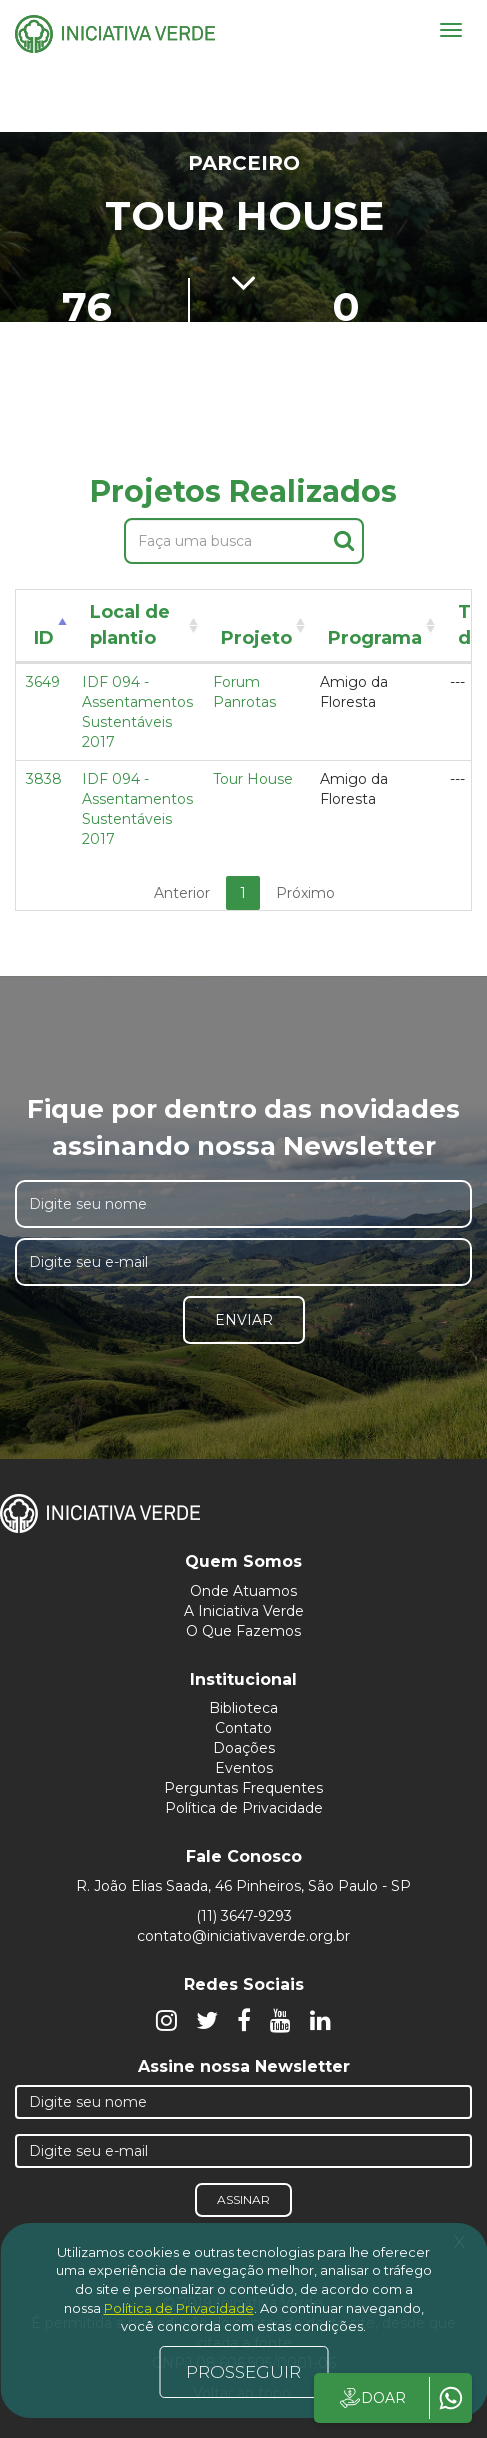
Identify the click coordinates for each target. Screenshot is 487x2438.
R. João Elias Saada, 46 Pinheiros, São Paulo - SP (243, 1886)
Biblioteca (243, 1708)
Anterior (182, 893)
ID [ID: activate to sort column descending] (44, 638)
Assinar (243, 2199)
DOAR (371, 2398)
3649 (43, 682)
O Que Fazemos (243, 1631)
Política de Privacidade (244, 1808)
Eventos (244, 1768)
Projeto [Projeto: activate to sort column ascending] (256, 638)
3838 (44, 779)
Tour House (253, 779)
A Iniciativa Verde (244, 1611)
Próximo (305, 893)
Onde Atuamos (243, 1591)
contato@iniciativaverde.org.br (243, 1936)
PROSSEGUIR (243, 2372)
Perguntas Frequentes (243, 1788)
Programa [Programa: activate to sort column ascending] (375, 638)
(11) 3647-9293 (244, 1916)
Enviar (244, 1320)
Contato (243, 1728)
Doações (244, 1748)
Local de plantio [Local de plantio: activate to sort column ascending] (130, 625)
